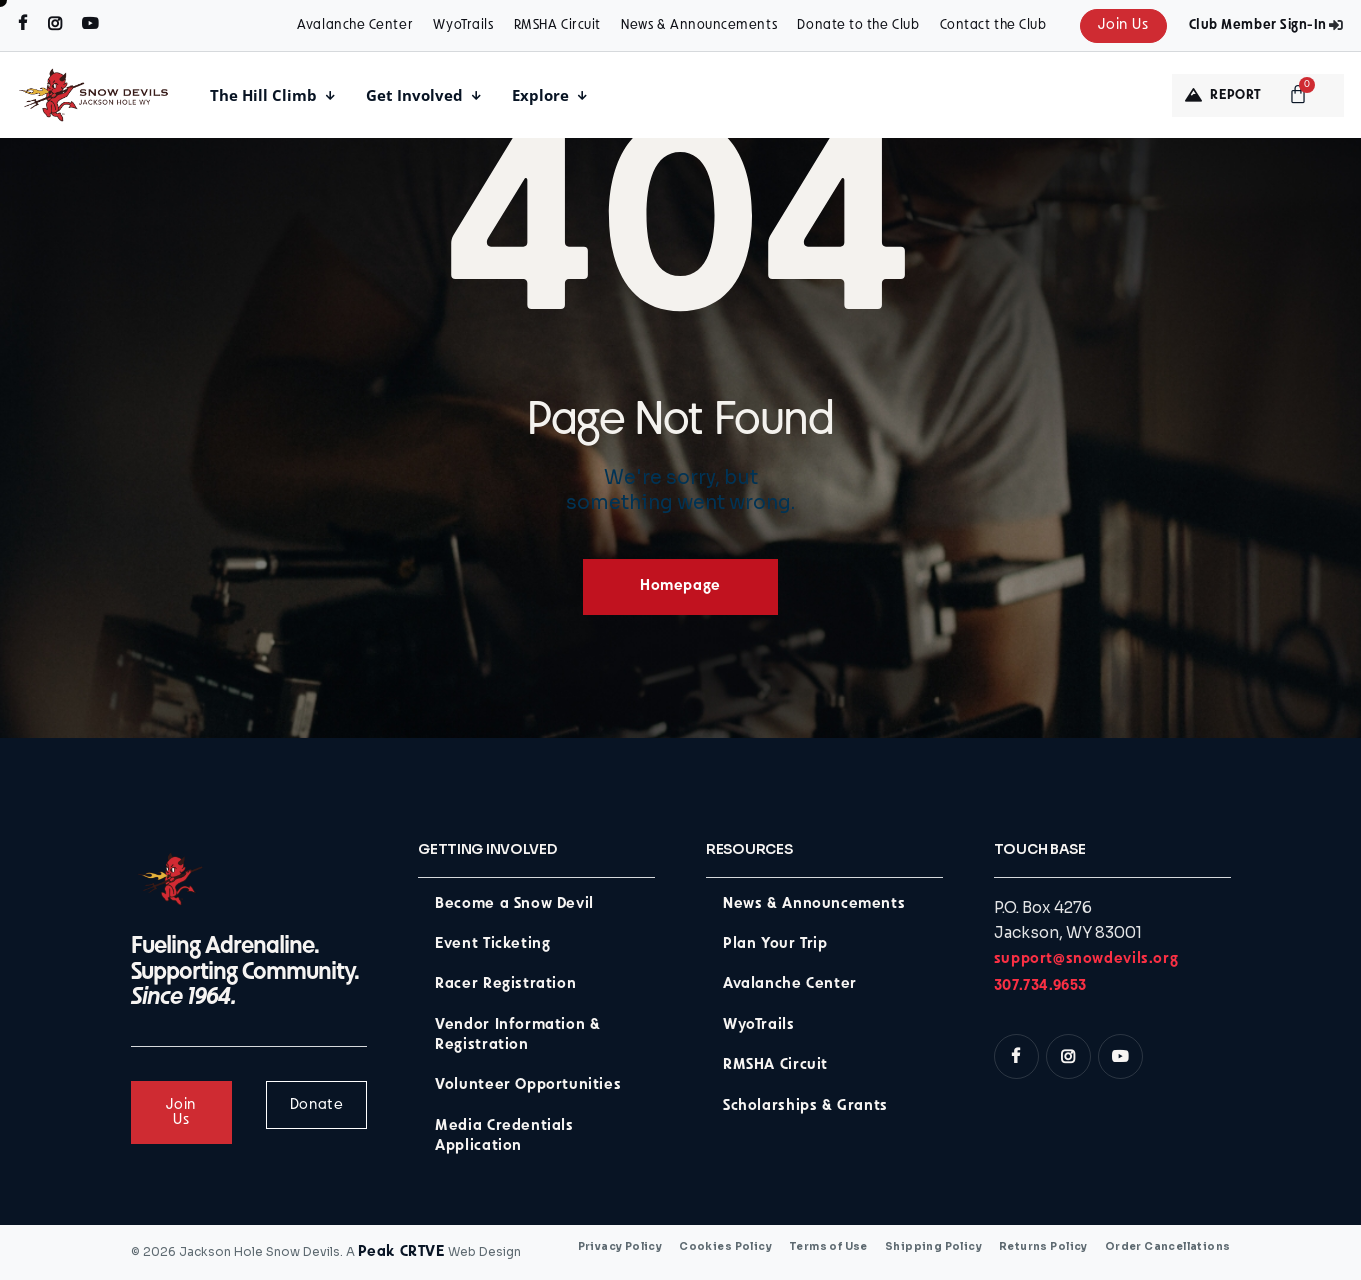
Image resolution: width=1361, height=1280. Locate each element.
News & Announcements (699, 25)
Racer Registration (505, 984)
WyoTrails (463, 25)
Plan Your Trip (775, 944)
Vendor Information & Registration (517, 1035)
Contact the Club (993, 25)
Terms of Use (828, 1247)
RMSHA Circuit (557, 25)
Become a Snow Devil (514, 904)
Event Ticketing (492, 944)
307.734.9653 (1040, 986)
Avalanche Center (355, 25)
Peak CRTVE (401, 1252)
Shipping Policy (933, 1247)
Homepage (680, 586)
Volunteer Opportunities (528, 1085)
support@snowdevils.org (1086, 959)
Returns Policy (1043, 1247)
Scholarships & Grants (805, 1106)
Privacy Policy (620, 1247)
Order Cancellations (1168, 1247)
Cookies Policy (725, 1247)
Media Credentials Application (504, 1136)
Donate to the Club (858, 25)
